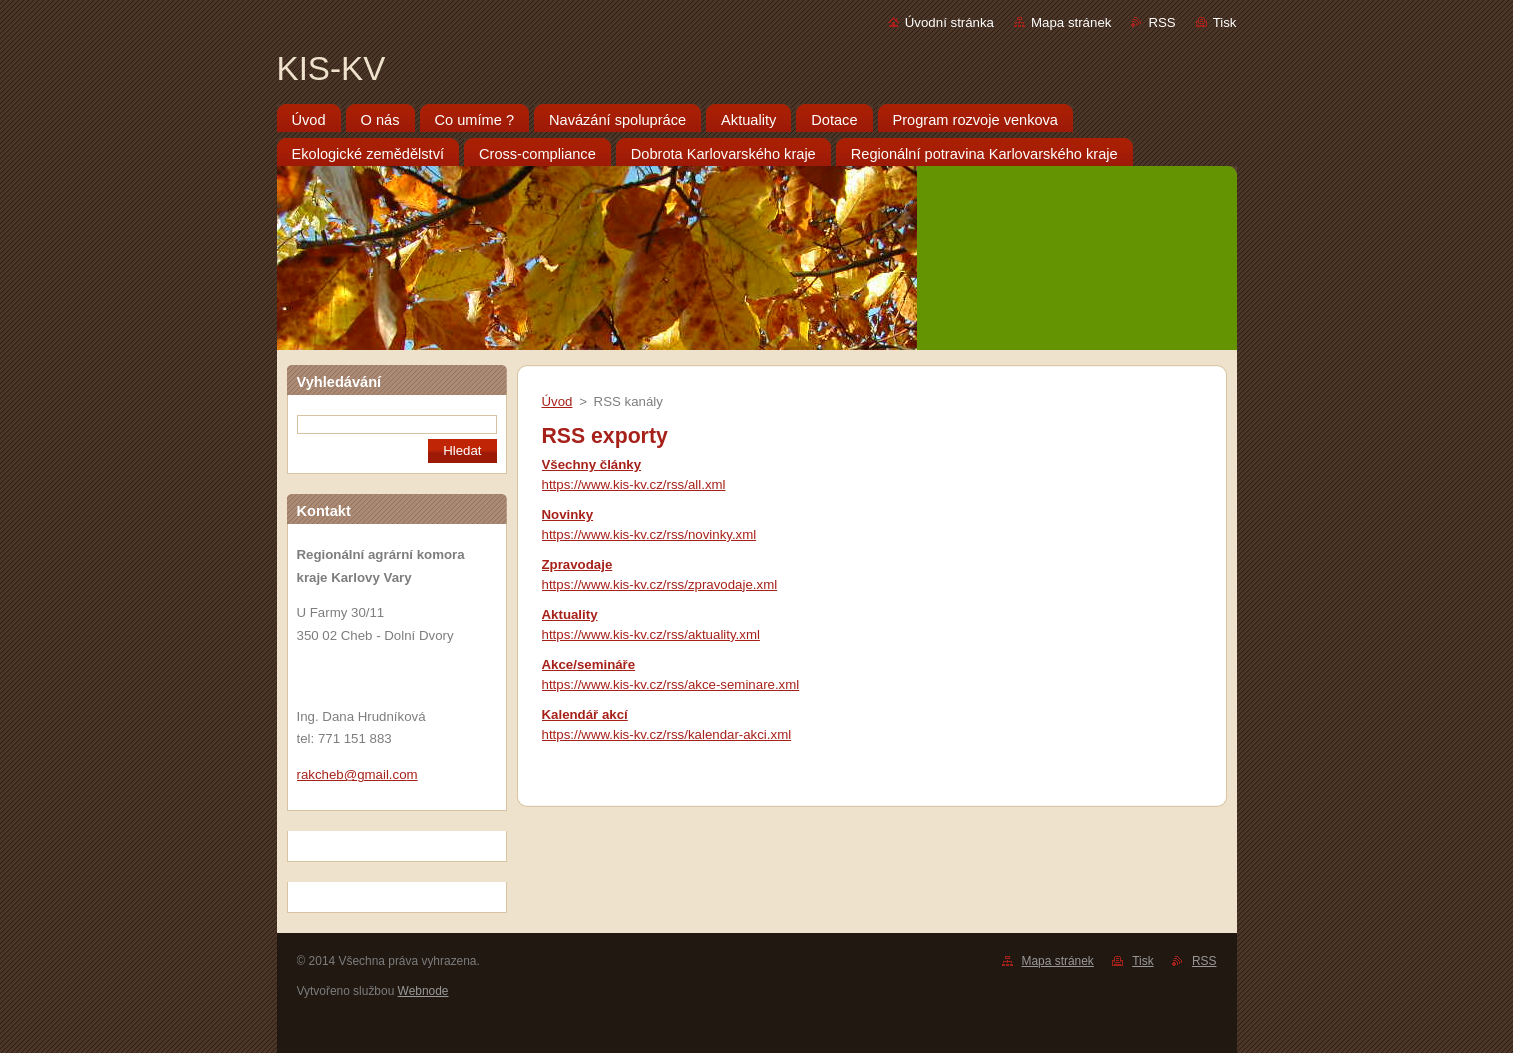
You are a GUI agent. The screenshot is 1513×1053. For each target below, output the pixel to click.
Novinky (568, 514)
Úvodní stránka (949, 22)
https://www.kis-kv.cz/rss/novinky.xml (649, 534)
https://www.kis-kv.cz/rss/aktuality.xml (651, 634)
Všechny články (592, 464)
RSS (1161, 22)
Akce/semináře (589, 664)
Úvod (557, 401)
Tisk (1225, 22)
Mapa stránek (1071, 22)
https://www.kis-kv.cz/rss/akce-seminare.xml (671, 684)
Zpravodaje (577, 564)
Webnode (423, 991)
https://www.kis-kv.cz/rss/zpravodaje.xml (660, 584)
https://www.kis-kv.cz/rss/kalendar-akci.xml (667, 734)
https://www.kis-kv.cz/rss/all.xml (634, 484)
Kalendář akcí (585, 714)
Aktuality (570, 614)
